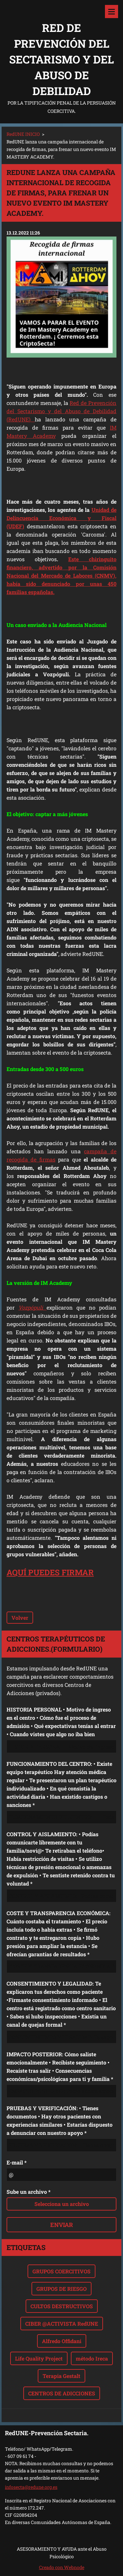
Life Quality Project (39, 2358)
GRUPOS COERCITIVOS (61, 2271)
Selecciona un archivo (61, 2203)
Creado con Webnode (61, 2567)
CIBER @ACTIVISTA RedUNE (61, 2323)
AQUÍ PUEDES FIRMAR (50, 1572)
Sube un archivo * (29, 2191)
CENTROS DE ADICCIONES (61, 2393)
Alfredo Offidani (61, 2341)
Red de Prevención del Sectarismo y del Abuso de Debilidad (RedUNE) (61, 411)
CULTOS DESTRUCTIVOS (62, 2306)
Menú (111, 11)
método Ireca (92, 2358)
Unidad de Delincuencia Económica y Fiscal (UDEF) (61, 518)
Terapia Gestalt (61, 2375)
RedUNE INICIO (23, 134)
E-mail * (17, 2162)
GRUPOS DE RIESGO (61, 2288)
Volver (19, 1617)
